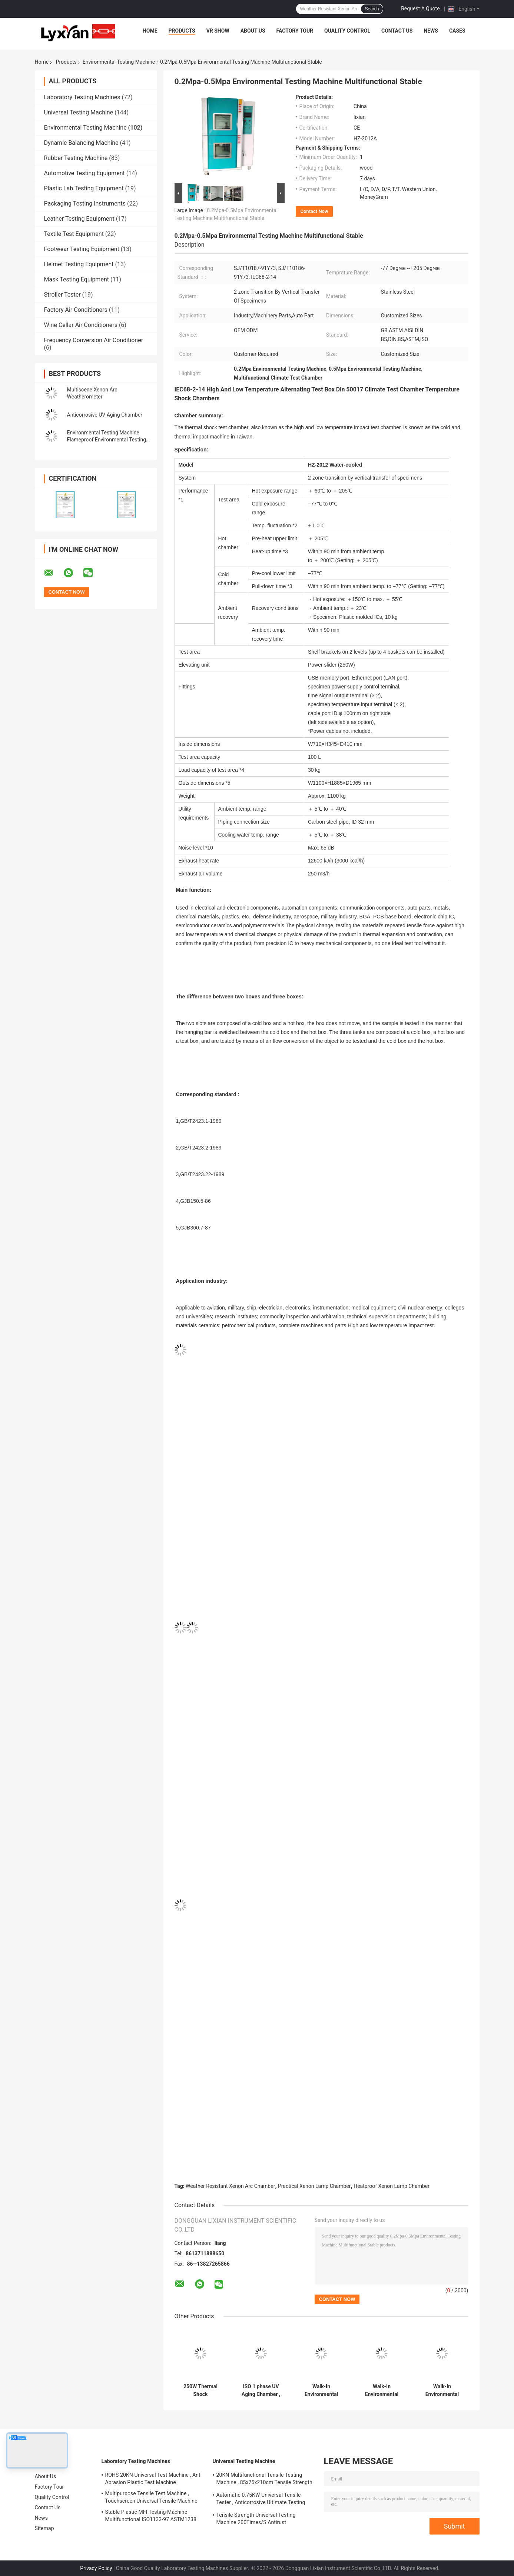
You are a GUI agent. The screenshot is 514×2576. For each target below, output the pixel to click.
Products (182, 31)
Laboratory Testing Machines (82, 97)
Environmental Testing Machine (119, 62)
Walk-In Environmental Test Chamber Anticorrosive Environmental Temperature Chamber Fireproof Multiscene (442, 2390)
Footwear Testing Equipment (81, 249)
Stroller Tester (62, 294)
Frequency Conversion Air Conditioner (93, 340)
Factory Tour (295, 31)
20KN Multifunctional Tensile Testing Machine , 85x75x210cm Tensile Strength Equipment (264, 2479)
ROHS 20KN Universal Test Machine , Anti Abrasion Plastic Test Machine (153, 2478)
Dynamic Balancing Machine (81, 142)
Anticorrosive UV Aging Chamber (104, 415)
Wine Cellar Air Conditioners (80, 324)
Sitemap (44, 2528)
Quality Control (347, 31)
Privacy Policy (96, 2568)
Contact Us (396, 31)
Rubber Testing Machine (76, 157)
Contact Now (314, 211)
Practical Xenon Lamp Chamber (314, 2186)
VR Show (217, 31)
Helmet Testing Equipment (79, 264)
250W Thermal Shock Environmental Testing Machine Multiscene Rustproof (200, 2390)
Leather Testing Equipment (79, 218)
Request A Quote (420, 8)
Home (150, 31)
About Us (253, 31)
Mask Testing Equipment (76, 279)
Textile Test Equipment (74, 233)
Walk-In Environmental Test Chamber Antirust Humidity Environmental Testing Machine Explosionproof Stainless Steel (321, 2390)
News (431, 31)
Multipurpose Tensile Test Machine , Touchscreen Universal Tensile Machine (151, 2497)
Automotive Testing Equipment (84, 173)
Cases (457, 31)
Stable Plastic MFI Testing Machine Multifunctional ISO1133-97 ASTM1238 (150, 2515)
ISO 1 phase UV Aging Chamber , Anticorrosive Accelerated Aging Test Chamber (260, 2390)
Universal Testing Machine (78, 112)
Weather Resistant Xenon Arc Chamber (230, 2186)
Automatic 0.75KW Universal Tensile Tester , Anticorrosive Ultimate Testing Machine (260, 2499)
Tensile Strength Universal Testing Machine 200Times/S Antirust (256, 2518)
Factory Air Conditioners (75, 309)
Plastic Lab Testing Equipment (84, 188)
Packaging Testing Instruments (85, 203)
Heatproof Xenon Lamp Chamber (392, 2186)
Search (372, 8)
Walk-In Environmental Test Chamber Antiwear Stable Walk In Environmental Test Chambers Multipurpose (381, 2390)
